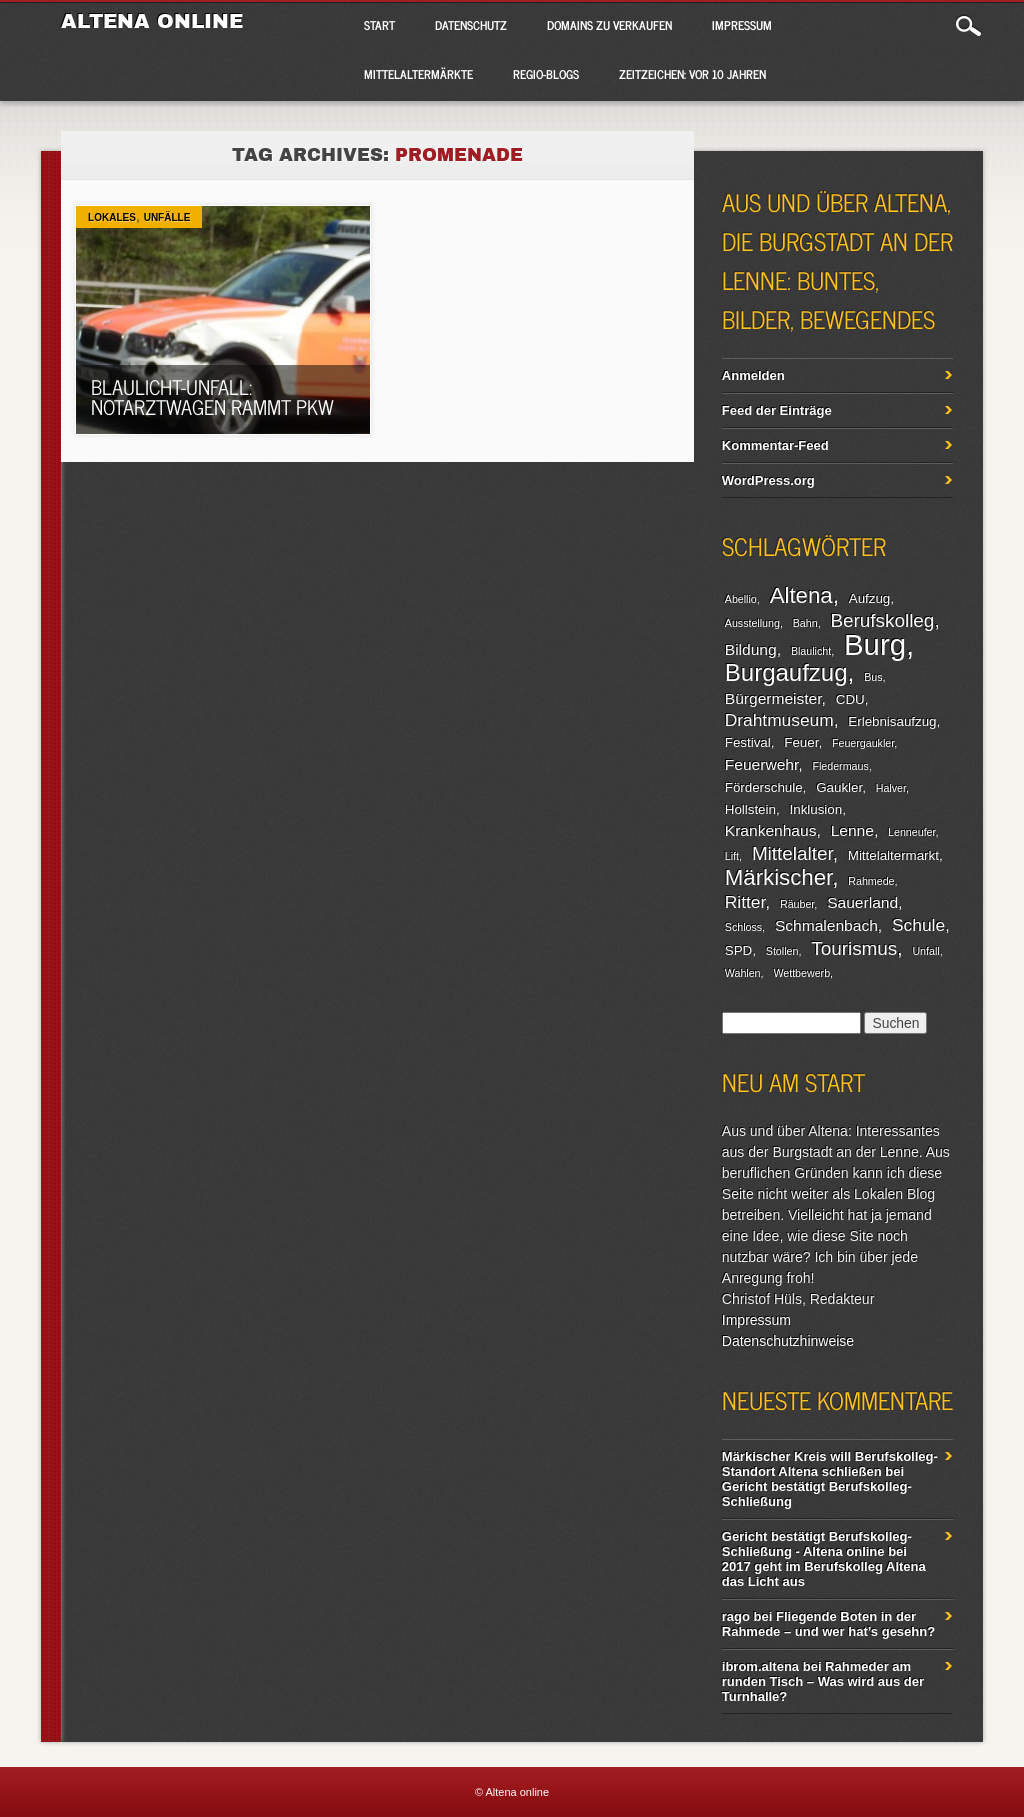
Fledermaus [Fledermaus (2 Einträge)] (840, 766)
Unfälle (167, 217)
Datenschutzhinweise (788, 1341)
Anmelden (753, 375)
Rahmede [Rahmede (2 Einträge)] (871, 881)
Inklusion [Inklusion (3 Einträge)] (816, 809)
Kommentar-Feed (775, 445)
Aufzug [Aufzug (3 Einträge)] (870, 598)
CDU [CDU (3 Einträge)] (850, 699)
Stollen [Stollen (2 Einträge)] (782, 951)
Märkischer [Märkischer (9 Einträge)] (778, 877)
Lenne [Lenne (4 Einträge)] (852, 830)
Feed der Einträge (777, 410)
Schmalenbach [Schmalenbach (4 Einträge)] (826, 925)
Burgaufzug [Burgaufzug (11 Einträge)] (786, 672)
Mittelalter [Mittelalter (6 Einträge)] (792, 853)
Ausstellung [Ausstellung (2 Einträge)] (752, 623)
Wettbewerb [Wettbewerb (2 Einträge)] (801, 973)
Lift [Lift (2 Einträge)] (732, 856)
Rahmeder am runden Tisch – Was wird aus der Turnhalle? (823, 1681)
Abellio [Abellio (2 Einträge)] (741, 599)
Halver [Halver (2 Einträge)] (891, 788)
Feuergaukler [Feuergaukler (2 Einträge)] (863, 743)
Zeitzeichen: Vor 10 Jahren (692, 74)
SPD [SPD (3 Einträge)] (738, 950)
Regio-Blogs (546, 74)
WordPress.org (768, 480)
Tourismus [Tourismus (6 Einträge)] (854, 948)
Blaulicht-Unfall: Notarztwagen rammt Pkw (212, 396)
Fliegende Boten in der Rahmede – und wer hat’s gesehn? (828, 1624)
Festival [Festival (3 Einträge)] (748, 742)
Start (379, 25)
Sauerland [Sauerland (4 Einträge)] (862, 902)
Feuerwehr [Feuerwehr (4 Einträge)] (761, 764)
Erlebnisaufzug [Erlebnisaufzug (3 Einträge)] (892, 721)
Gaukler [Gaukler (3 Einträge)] (839, 787)
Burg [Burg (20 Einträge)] (875, 644)
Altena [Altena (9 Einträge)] (801, 595)
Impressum (742, 25)
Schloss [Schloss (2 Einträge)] (743, 927)
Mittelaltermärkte (418, 74)
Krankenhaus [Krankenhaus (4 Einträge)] (771, 830)
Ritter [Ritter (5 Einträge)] (745, 902)
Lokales (112, 217)
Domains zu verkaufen (609, 25)
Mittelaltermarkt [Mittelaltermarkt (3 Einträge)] (893, 855)
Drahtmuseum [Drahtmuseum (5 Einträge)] (779, 720)
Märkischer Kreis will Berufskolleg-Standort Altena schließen (830, 1464)
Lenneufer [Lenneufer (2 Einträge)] (911, 832)
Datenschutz (471, 25)
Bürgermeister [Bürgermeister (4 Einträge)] (773, 698)
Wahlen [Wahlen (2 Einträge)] (743, 973)
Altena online (152, 21)
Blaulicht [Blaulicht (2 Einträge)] (811, 651)
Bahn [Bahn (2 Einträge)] (805, 623)
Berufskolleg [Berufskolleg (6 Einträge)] (883, 620)
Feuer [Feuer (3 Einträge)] (801, 742)
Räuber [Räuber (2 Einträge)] (797, 904)
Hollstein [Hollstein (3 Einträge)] (750, 809)
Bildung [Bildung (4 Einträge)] (751, 649)
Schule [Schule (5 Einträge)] (918, 925)
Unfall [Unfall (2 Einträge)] (925, 951)
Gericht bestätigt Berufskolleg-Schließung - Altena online (817, 1544)
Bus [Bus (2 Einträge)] (873, 677)
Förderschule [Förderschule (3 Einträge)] (764, 787)
